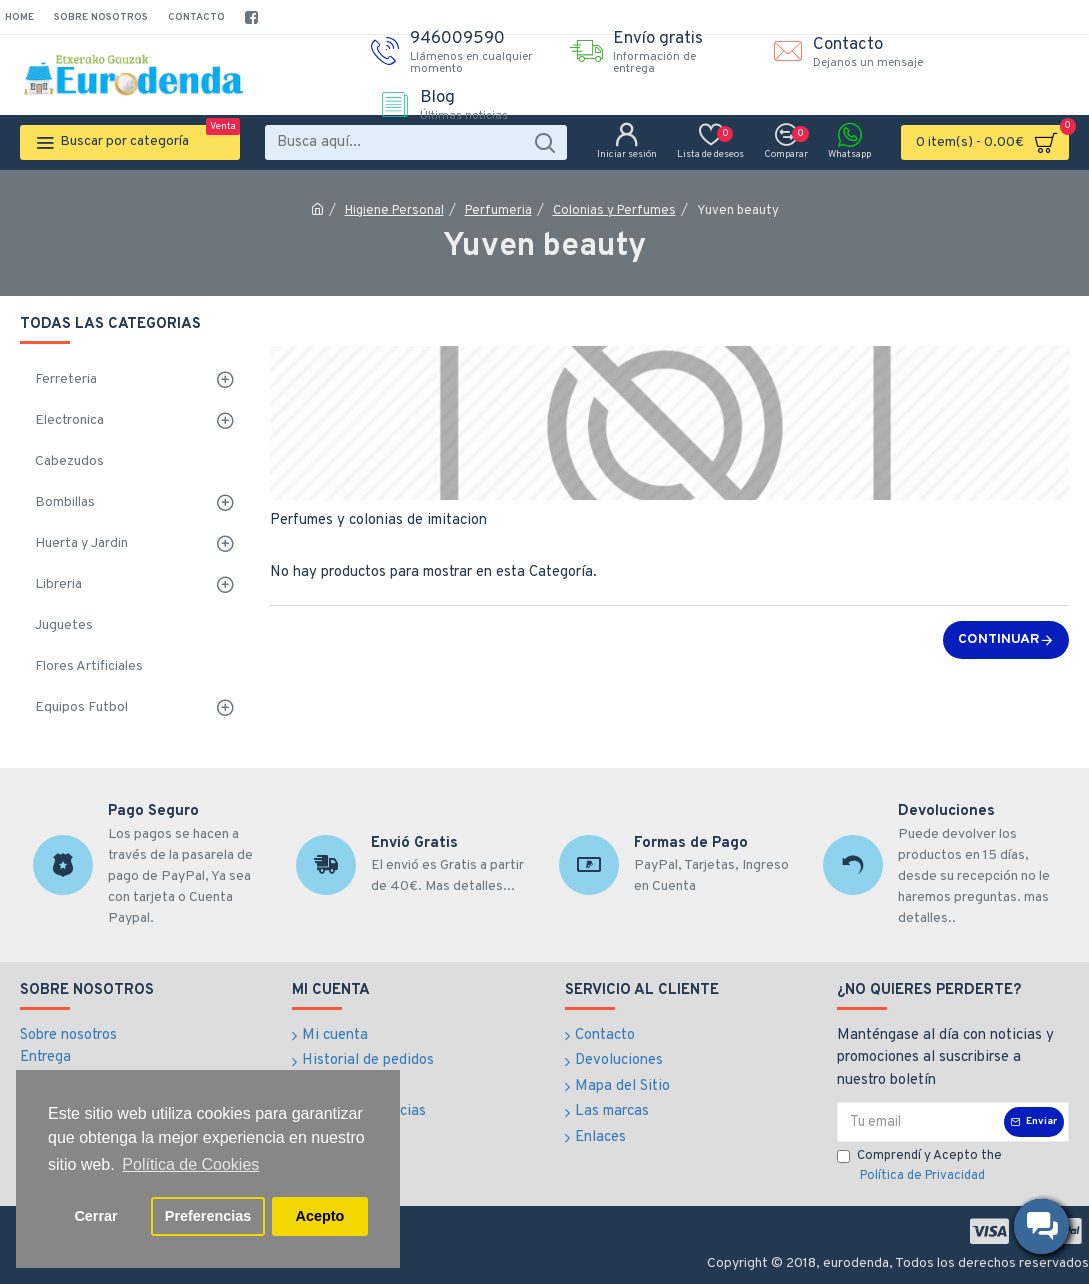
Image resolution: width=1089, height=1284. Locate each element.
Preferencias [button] (208, 1216)
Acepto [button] (320, 1216)
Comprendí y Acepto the (919, 1167)
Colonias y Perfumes (614, 211)
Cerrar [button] (95, 1216)
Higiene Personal (394, 211)
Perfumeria (498, 211)
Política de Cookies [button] (190, 1164)
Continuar (999, 639)
